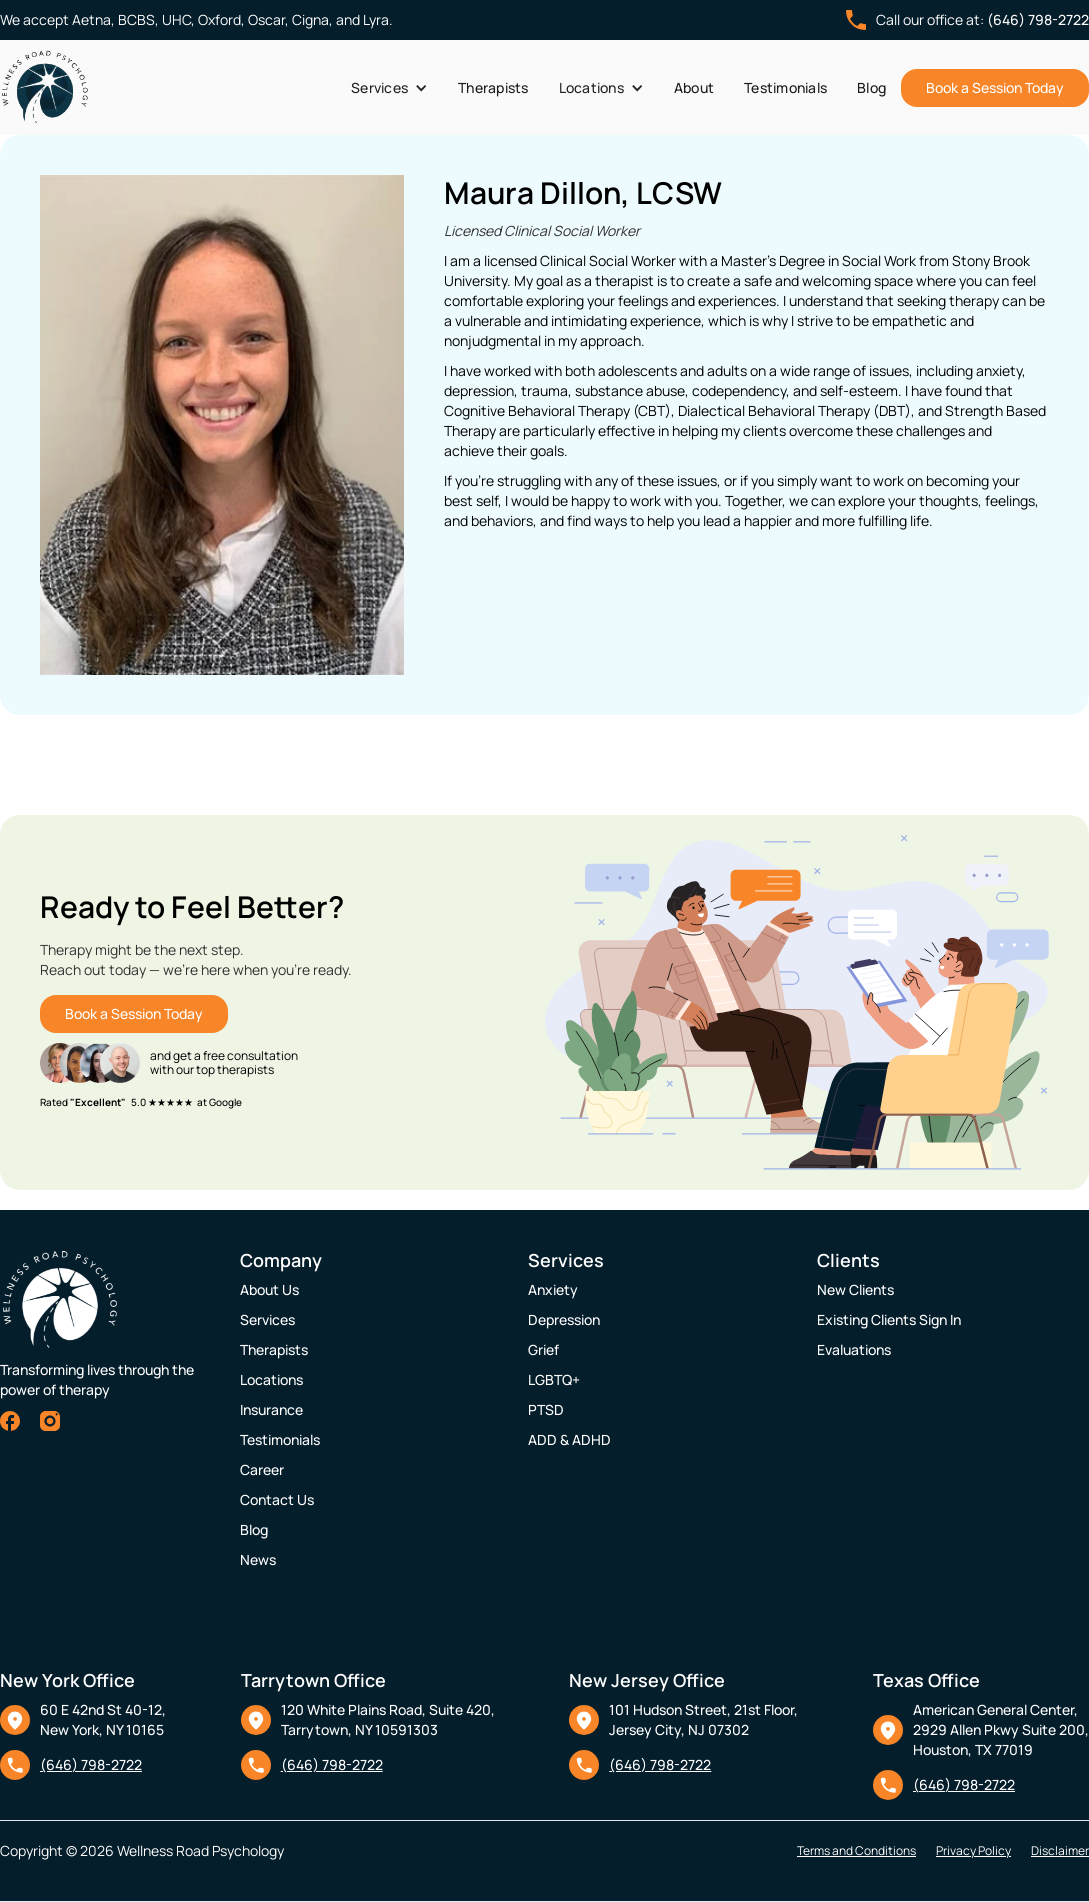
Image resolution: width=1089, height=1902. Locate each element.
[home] (45, 87)
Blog (871, 87)
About (694, 87)
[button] (389, 88)
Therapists (493, 87)
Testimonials (785, 87)
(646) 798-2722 (1038, 19)
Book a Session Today (995, 87)
